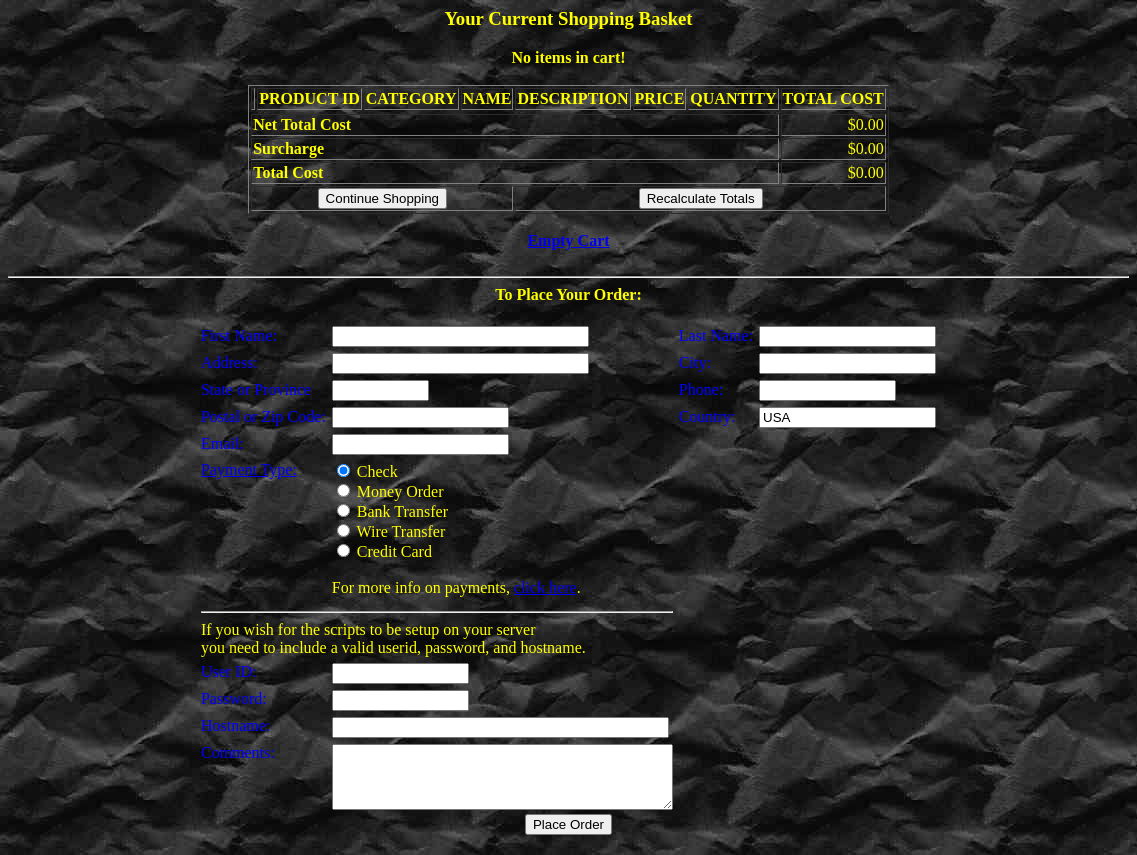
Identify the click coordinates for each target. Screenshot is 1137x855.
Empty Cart (568, 240)
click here (525, 587)
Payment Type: (229, 469)
